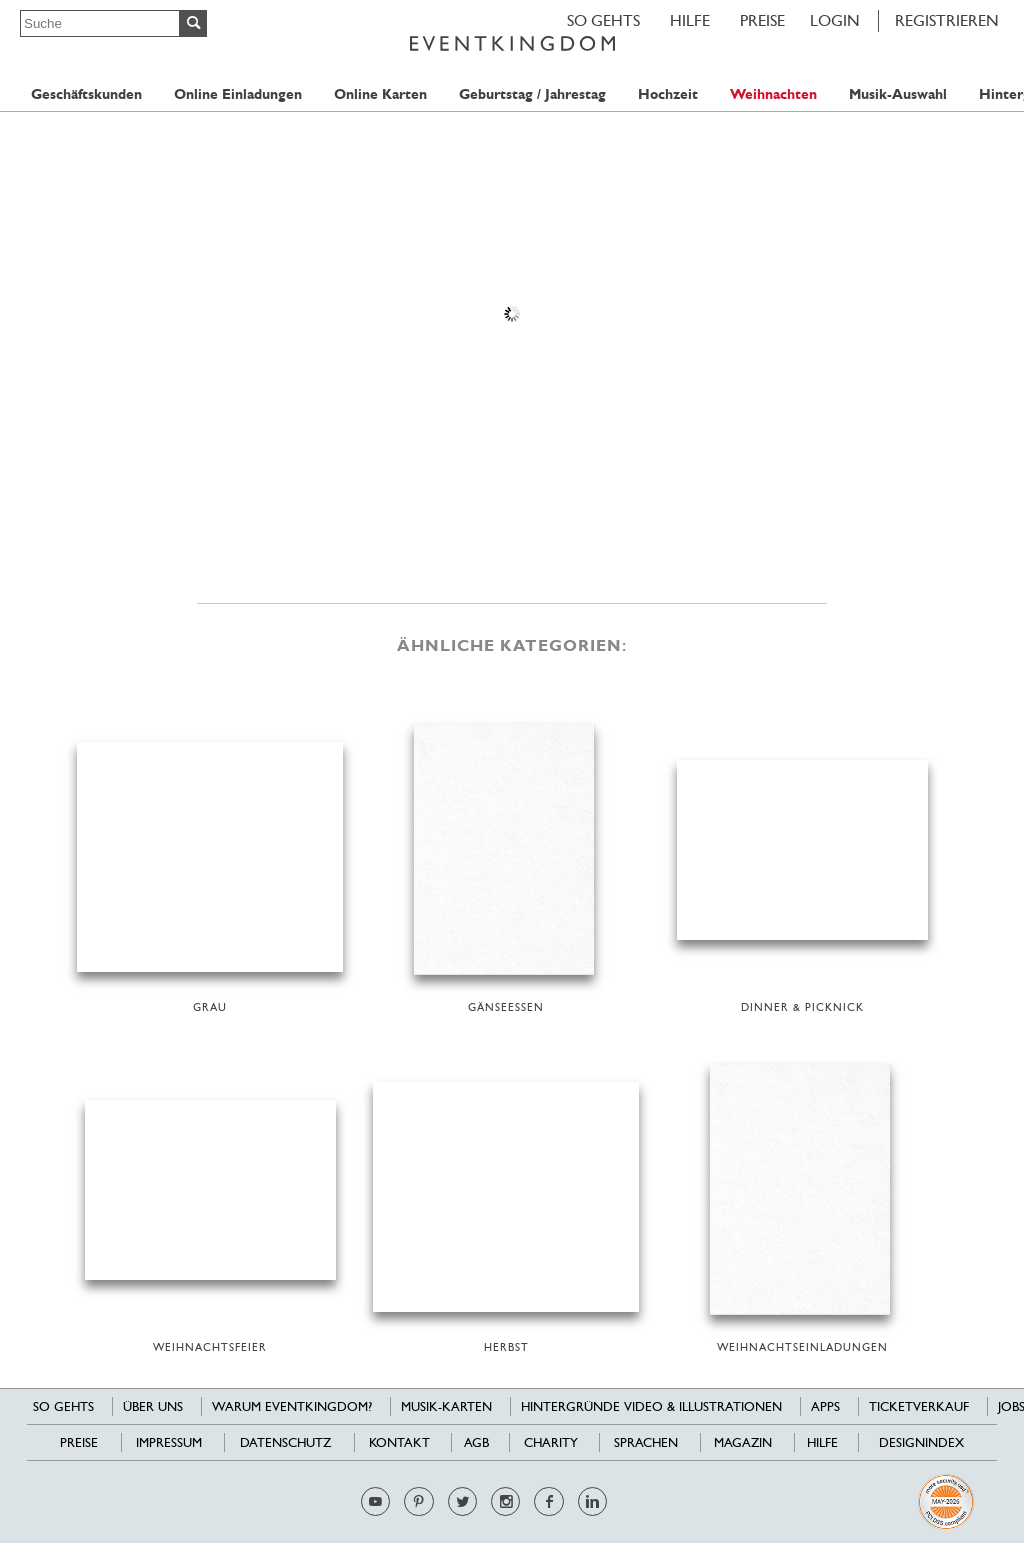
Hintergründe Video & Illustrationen (651, 1406)
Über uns (153, 1406)
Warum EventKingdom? (292, 1406)
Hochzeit (668, 94)
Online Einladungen (238, 94)
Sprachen (646, 1442)
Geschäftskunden (86, 94)
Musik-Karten (446, 1406)
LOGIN (835, 20)
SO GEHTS (603, 20)
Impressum (169, 1442)
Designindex (921, 1442)
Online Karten (380, 94)
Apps (825, 1406)
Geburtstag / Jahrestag (532, 94)
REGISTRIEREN (947, 20)
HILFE (690, 20)
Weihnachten (773, 94)
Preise (762, 20)
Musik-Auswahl (898, 94)
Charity (551, 1442)
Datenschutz (285, 1442)
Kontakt (399, 1442)
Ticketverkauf (919, 1406)
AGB (476, 1442)
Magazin (743, 1442)
